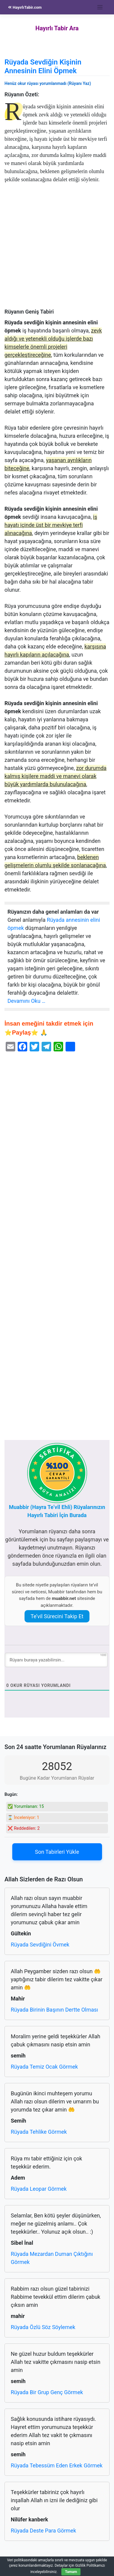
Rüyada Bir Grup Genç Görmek (47, 2392)
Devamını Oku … (26, 1001)
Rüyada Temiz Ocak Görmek (44, 2067)
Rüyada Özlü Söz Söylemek (43, 2327)
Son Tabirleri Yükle (57, 1852)
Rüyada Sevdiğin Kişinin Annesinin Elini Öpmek (42, 66)
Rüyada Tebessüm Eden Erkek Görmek (57, 2465)
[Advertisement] (57, 249)
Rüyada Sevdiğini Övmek (40, 1944)
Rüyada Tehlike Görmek (39, 2132)
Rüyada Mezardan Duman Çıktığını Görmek (52, 2258)
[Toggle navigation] (100, 7)
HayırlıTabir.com (25, 7)
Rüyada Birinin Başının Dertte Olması (54, 2009)
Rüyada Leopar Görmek (39, 2189)
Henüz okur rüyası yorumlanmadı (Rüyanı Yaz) (47, 83)
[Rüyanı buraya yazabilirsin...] (56, 1660)
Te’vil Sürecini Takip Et (57, 1616)
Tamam (71, 2572)
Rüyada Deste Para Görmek (43, 2530)
